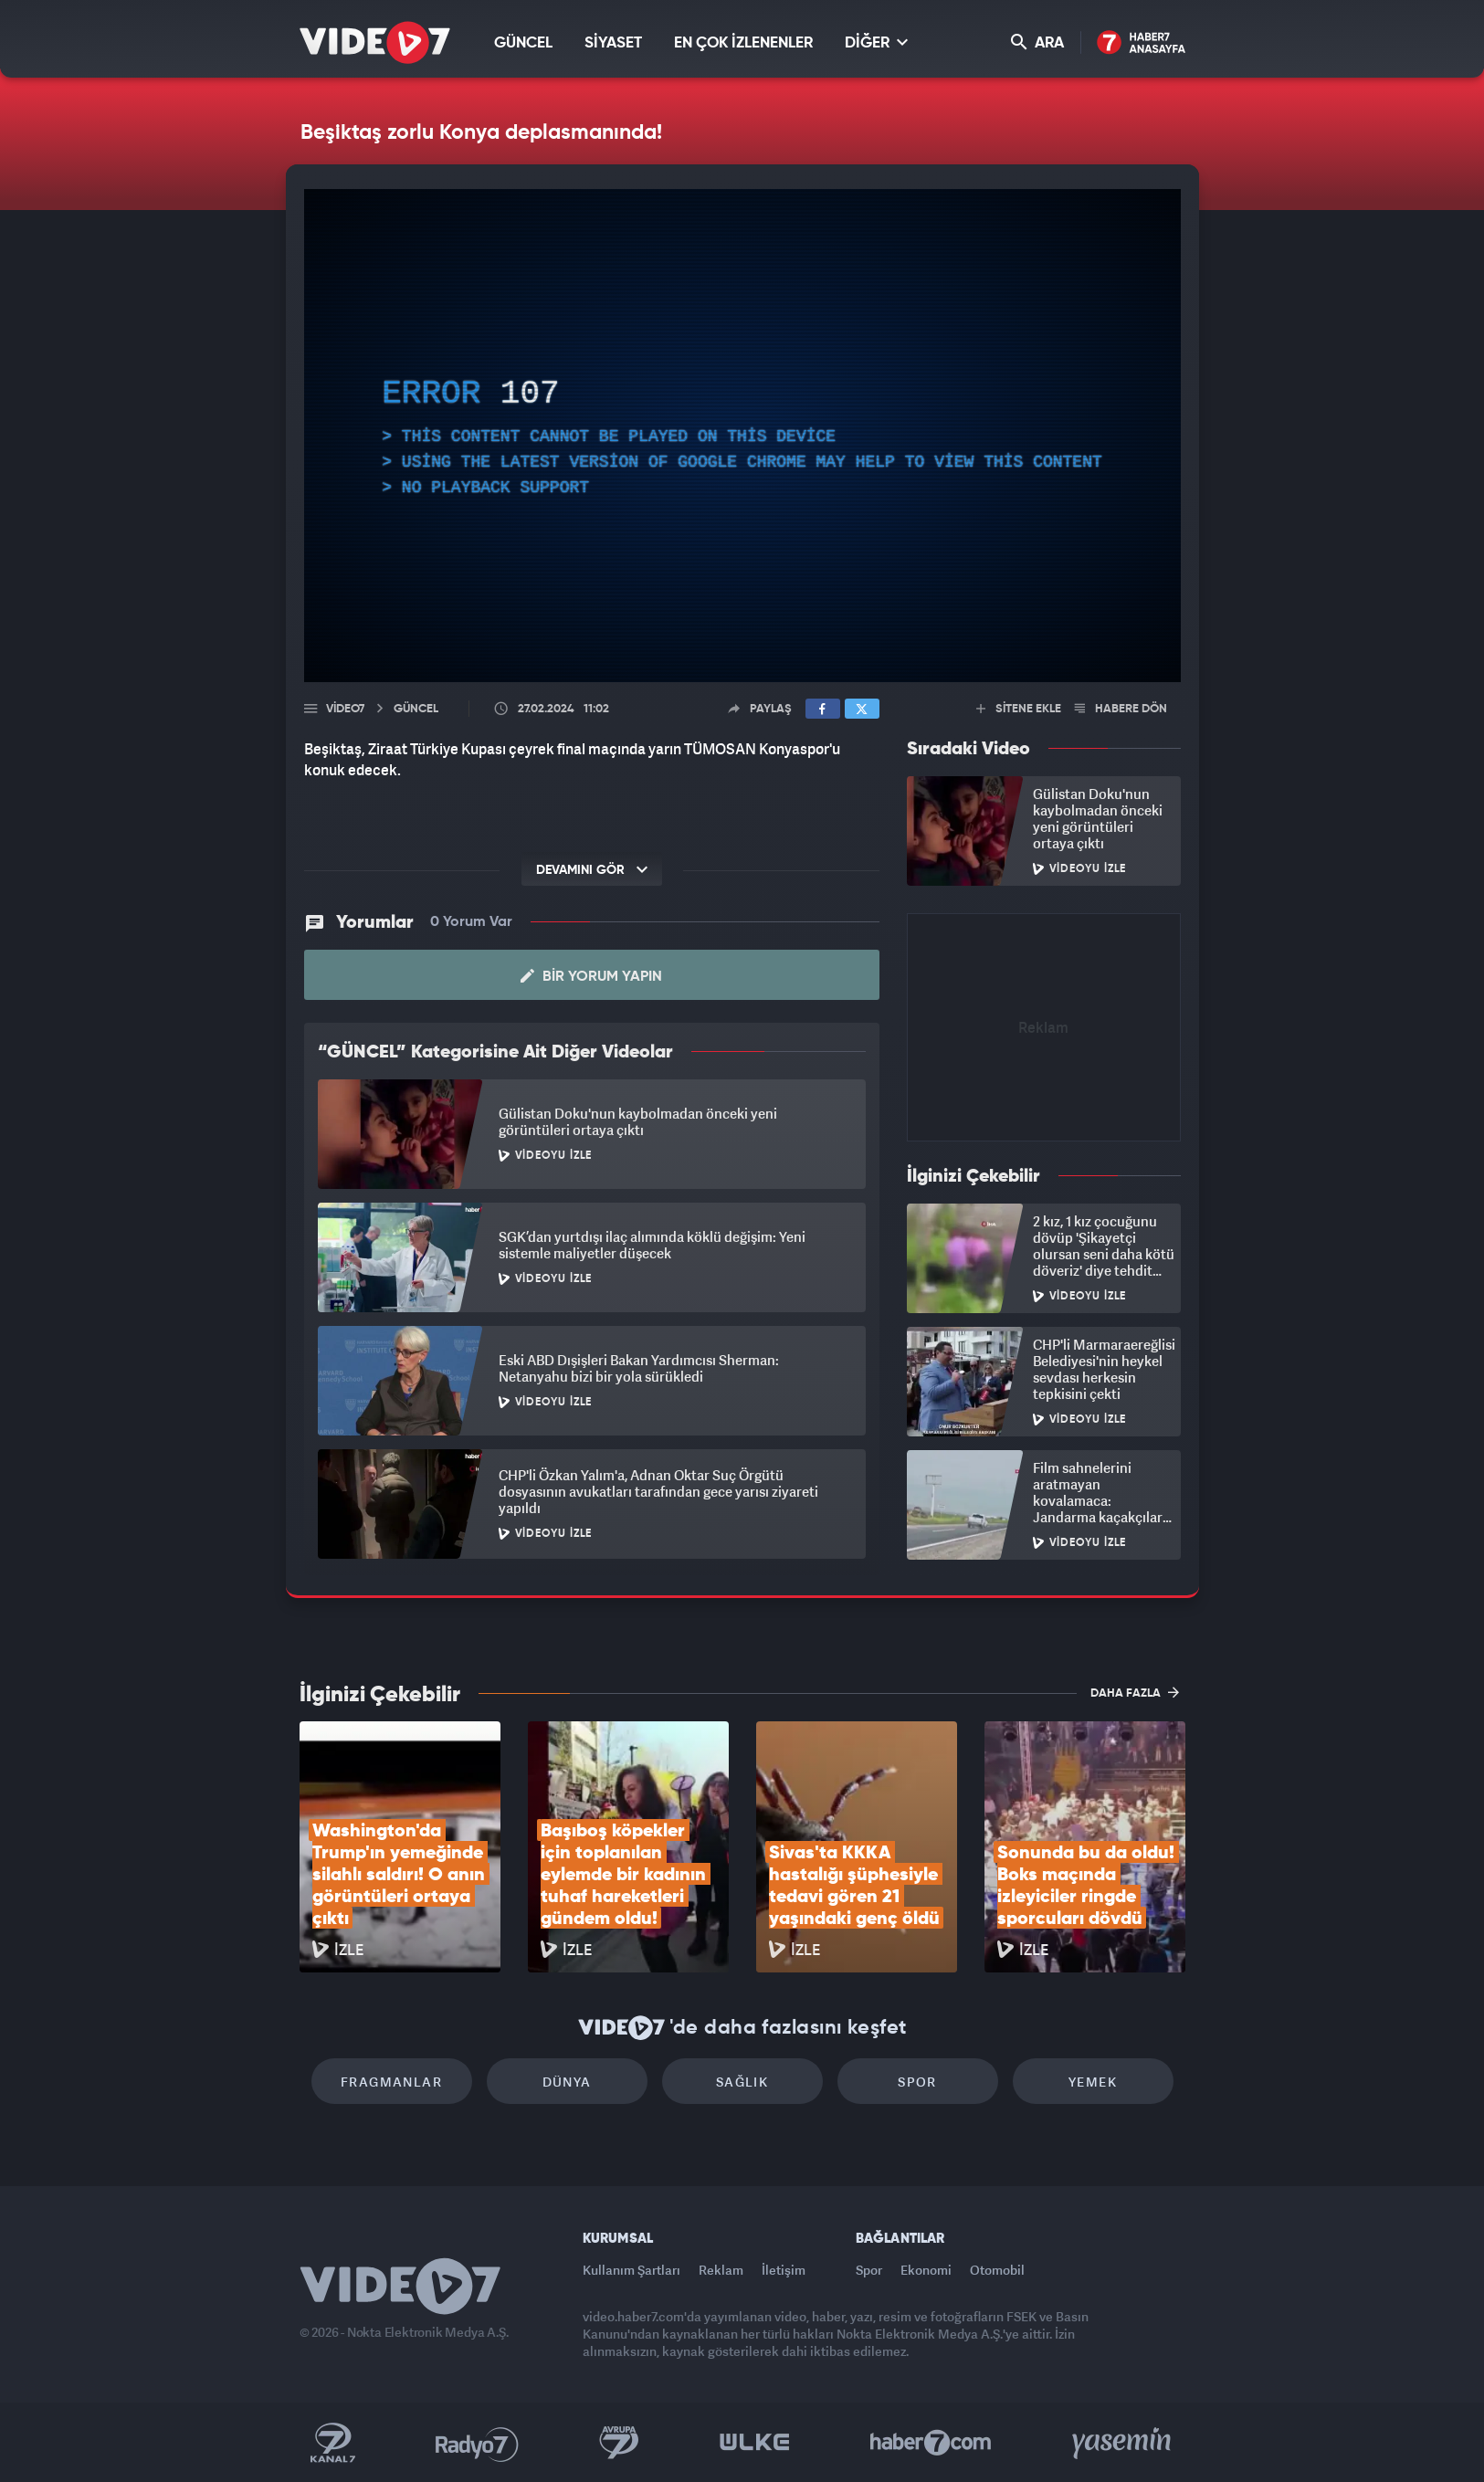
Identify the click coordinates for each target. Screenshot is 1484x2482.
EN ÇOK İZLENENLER (743, 43)
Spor (917, 2081)
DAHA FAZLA (1134, 1692)
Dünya (567, 2081)
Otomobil (997, 2269)
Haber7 (931, 2443)
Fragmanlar (391, 2081)
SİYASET (613, 43)
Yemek (1092, 2081)
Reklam (721, 2269)
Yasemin (1123, 2443)
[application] (742, 435)
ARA (1037, 42)
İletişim (783, 2269)
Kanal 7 (332, 2443)
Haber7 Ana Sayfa (1141, 43)
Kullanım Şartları (631, 2269)
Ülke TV (755, 2443)
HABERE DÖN (1121, 709)
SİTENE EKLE (1018, 709)
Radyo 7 (477, 2443)
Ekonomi (926, 2269)
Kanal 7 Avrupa (619, 2443)
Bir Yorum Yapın (591, 976)
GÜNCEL (523, 43)
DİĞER (876, 42)
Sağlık (742, 2081)
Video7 (345, 709)
